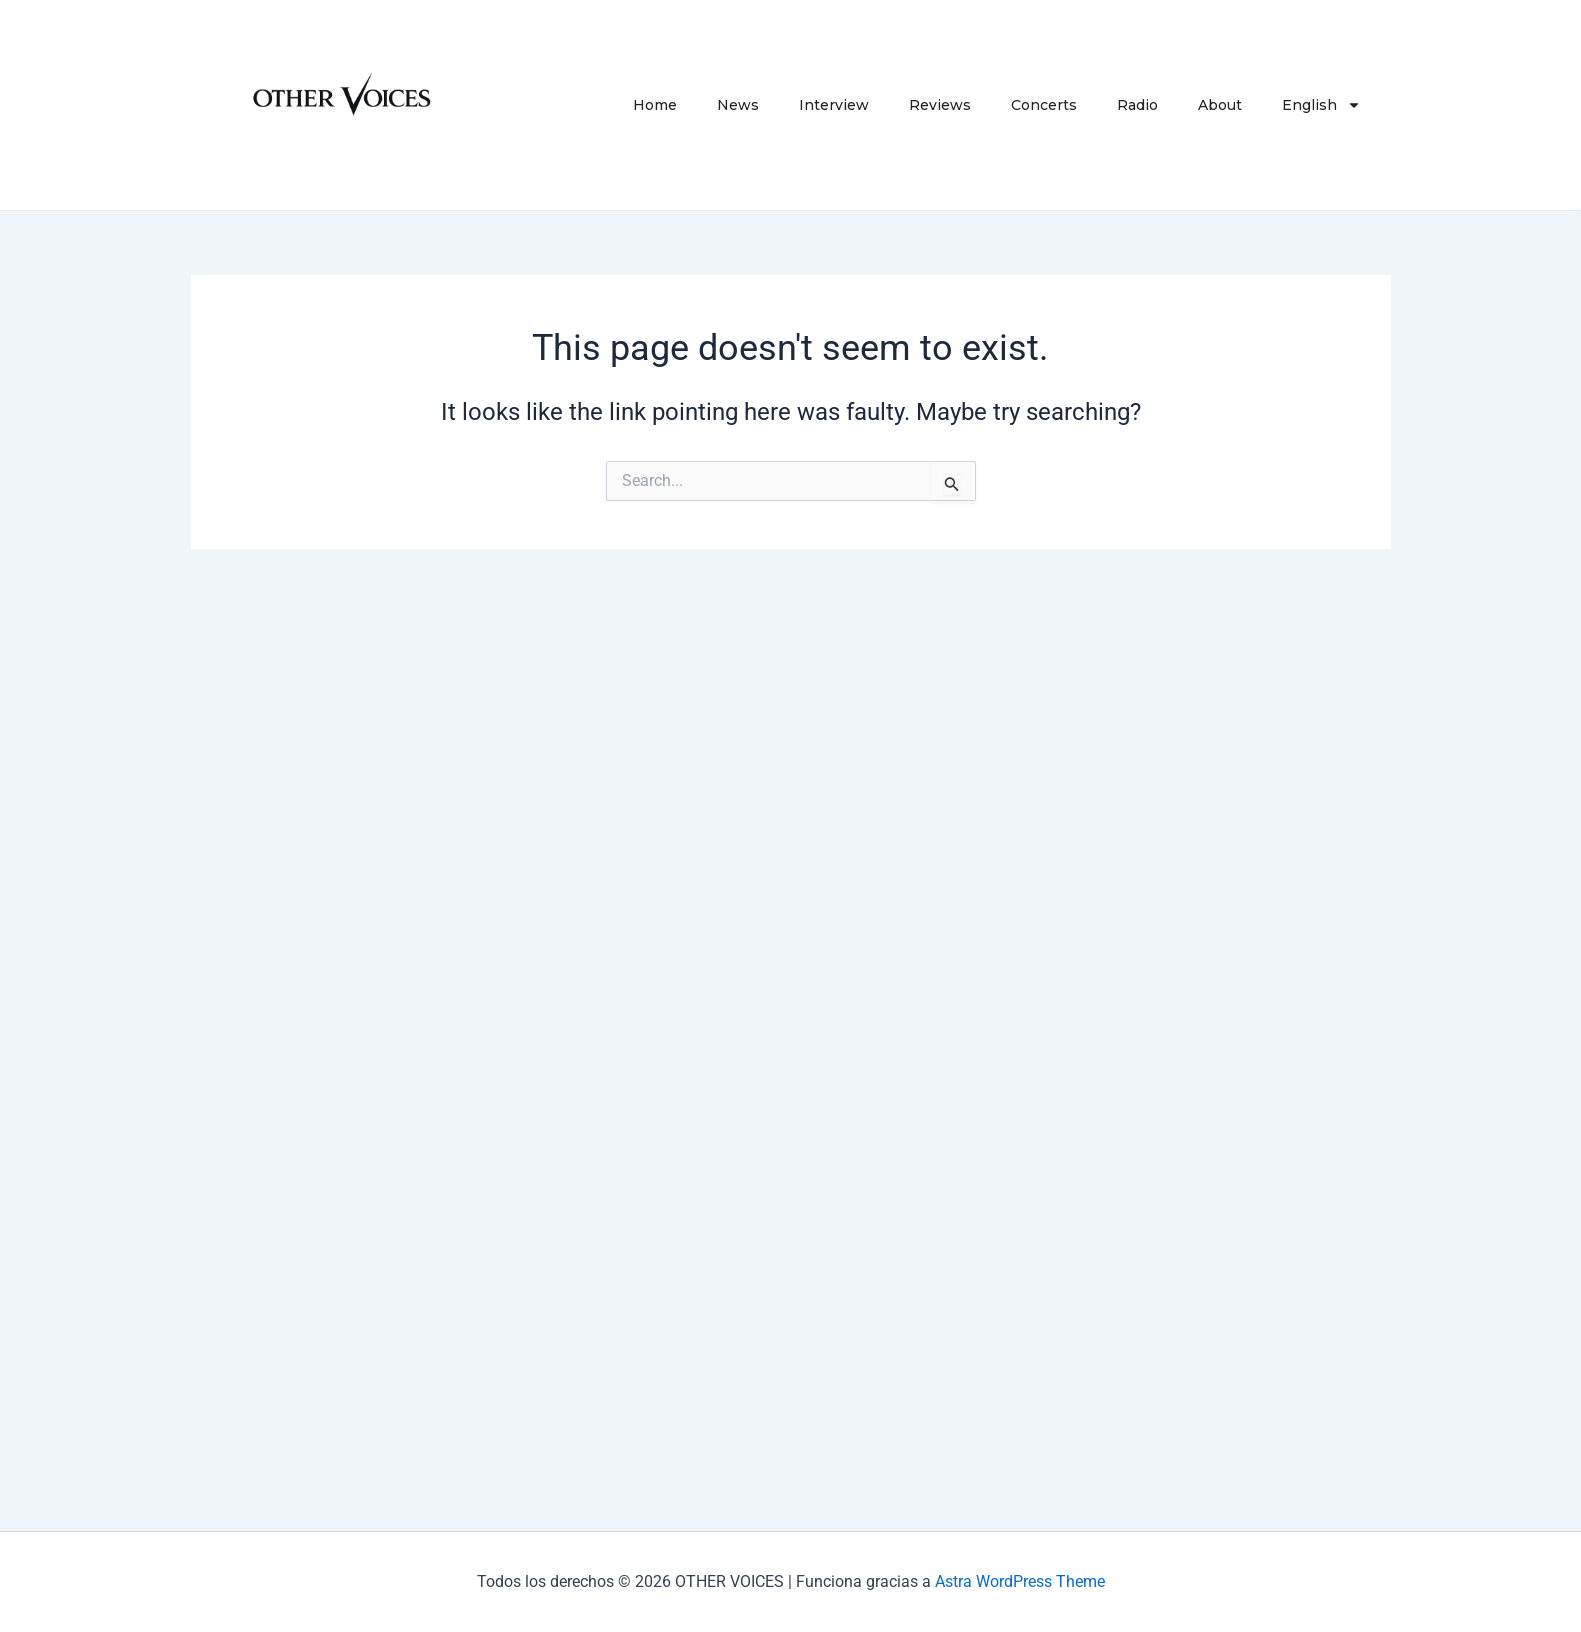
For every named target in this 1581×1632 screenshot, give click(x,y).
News (738, 105)
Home (655, 105)
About (1220, 105)
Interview (834, 105)
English (1321, 105)
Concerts (1044, 105)
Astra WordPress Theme (1020, 1581)
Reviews (940, 105)
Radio (1137, 105)
